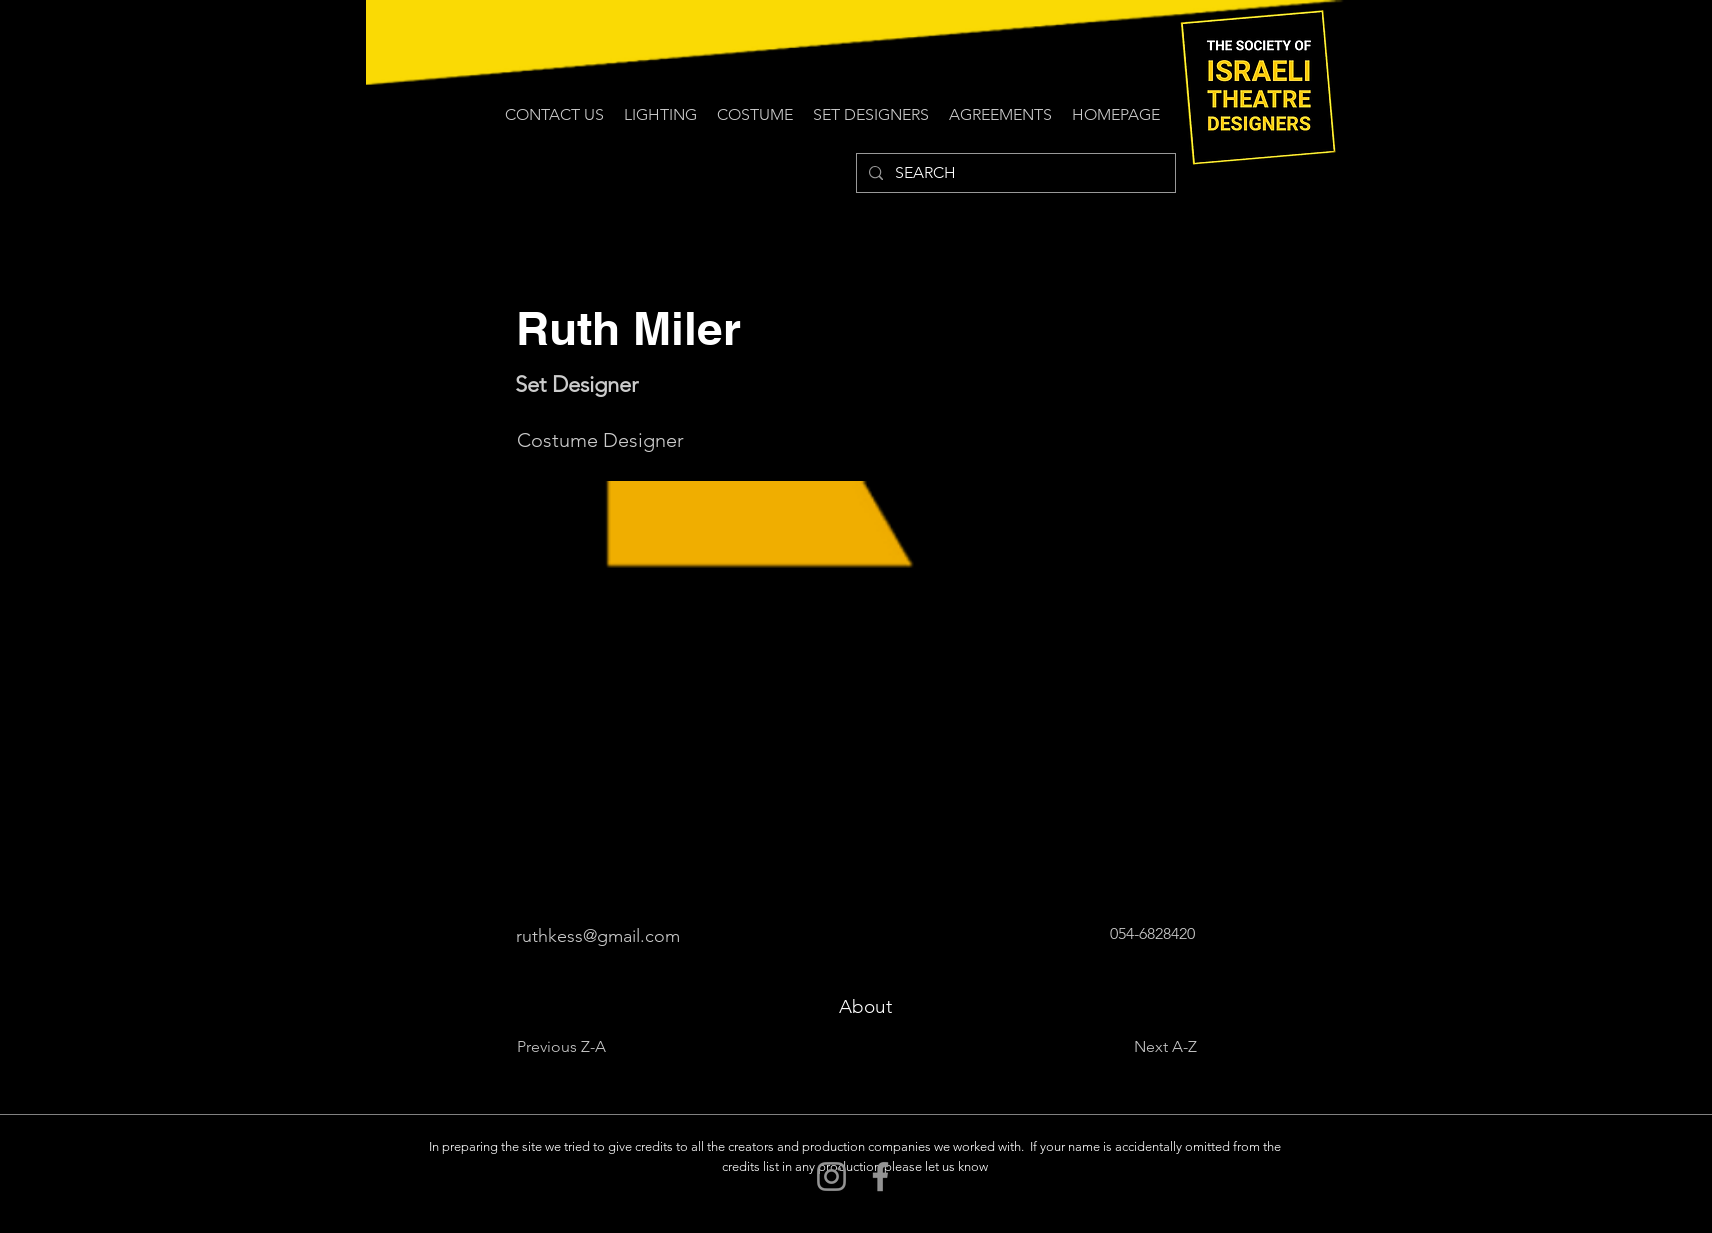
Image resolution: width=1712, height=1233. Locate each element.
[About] (865, 1007)
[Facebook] (880, 1176)
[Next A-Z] (1147, 1047)
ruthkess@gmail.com (598, 936)
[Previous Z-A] (583, 1047)
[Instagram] (831, 1176)
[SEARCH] (1014, 173)
